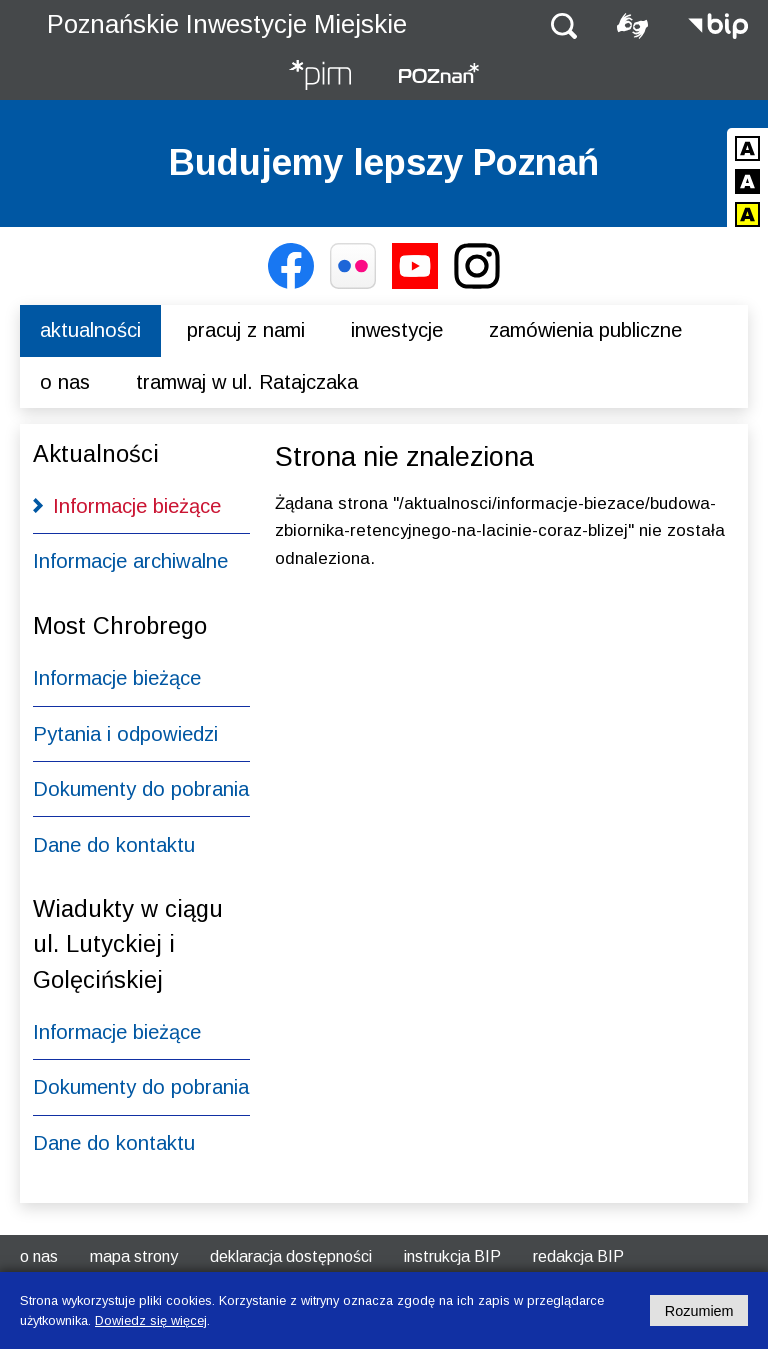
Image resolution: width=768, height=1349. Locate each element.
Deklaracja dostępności (291, 1256)
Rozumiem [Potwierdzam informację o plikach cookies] (699, 1311)
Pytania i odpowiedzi (125, 734)
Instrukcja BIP (452, 1256)
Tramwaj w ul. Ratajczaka (247, 382)
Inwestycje (397, 330)
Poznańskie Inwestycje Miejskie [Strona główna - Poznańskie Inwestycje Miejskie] (227, 24)
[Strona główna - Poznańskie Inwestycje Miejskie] (320, 76)
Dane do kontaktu (114, 845)
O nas (65, 382)
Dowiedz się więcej (151, 1320)
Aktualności (90, 330)
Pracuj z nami (246, 330)
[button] (564, 24)
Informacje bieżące (137, 506)
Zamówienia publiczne (585, 330)
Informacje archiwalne (130, 561)
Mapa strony (134, 1256)
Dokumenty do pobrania (141, 789)
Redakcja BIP (578, 1256)
